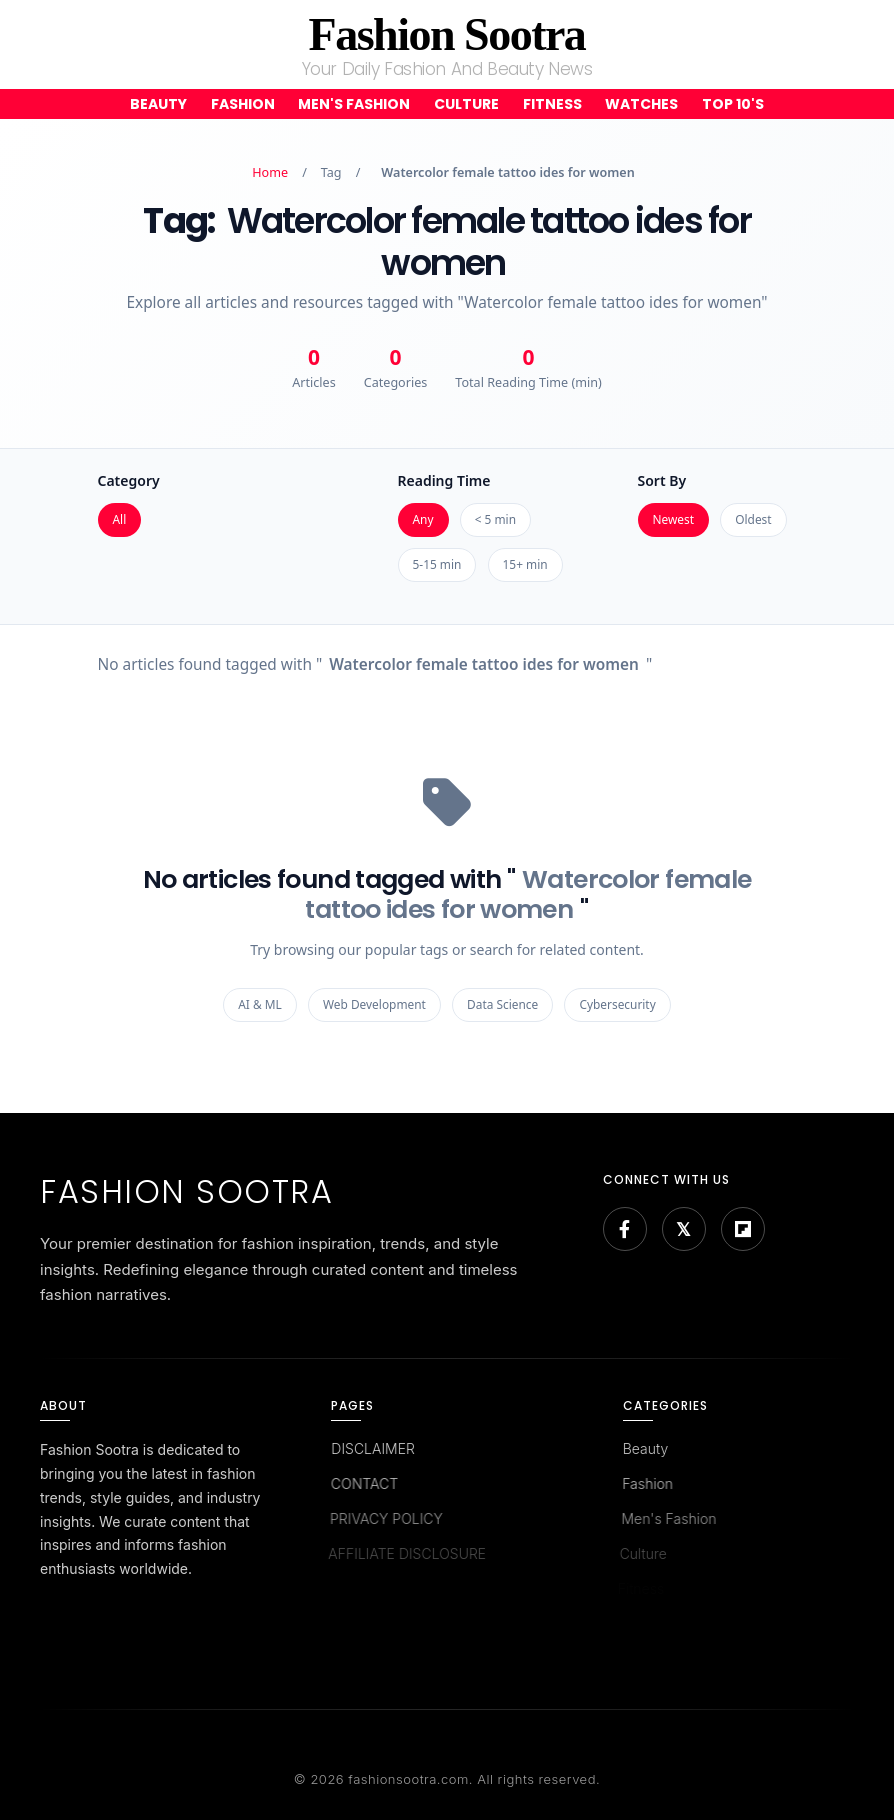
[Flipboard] (743, 1229)
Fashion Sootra (447, 34)
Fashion (243, 104)
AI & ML (260, 1004)
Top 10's (733, 104)
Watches (641, 104)
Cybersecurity (617, 1004)
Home (270, 172)
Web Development (374, 1004)
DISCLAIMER (372, 1448)
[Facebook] (625, 1229)
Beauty (158, 104)
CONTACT (361, 1483)
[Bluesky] (684, 1229)
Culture (466, 104)
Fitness (552, 104)
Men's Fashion (354, 104)
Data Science (502, 1004)
